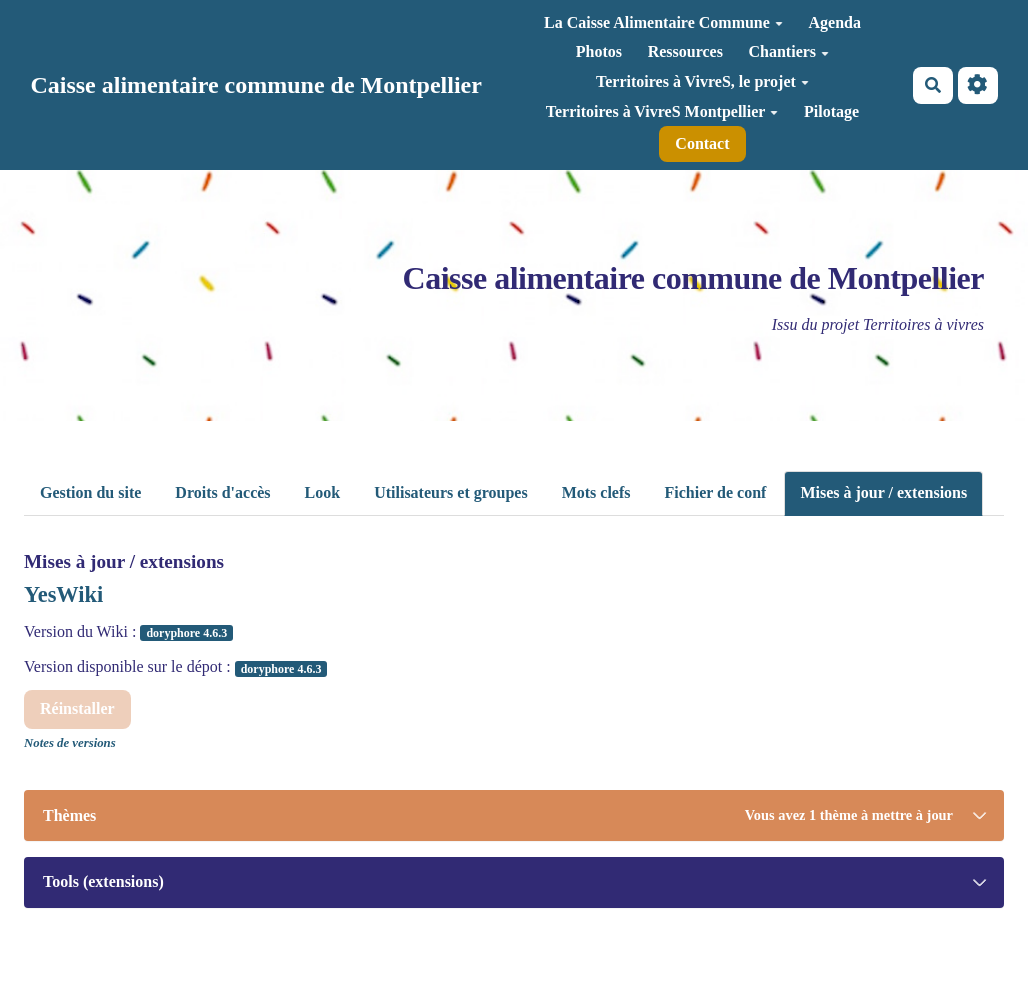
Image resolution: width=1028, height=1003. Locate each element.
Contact (702, 143)
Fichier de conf (716, 492)
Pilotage (831, 111)
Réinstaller (77, 708)
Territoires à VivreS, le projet (702, 81)
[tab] (514, 815)
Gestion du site (90, 492)
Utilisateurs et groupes (450, 492)
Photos (599, 51)
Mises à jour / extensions (883, 492)
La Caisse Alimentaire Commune (663, 22)
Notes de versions (70, 743)
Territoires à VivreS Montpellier (662, 111)
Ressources (685, 51)
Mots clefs (596, 492)
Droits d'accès (222, 492)
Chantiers (789, 51)
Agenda (834, 22)
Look (323, 492)
